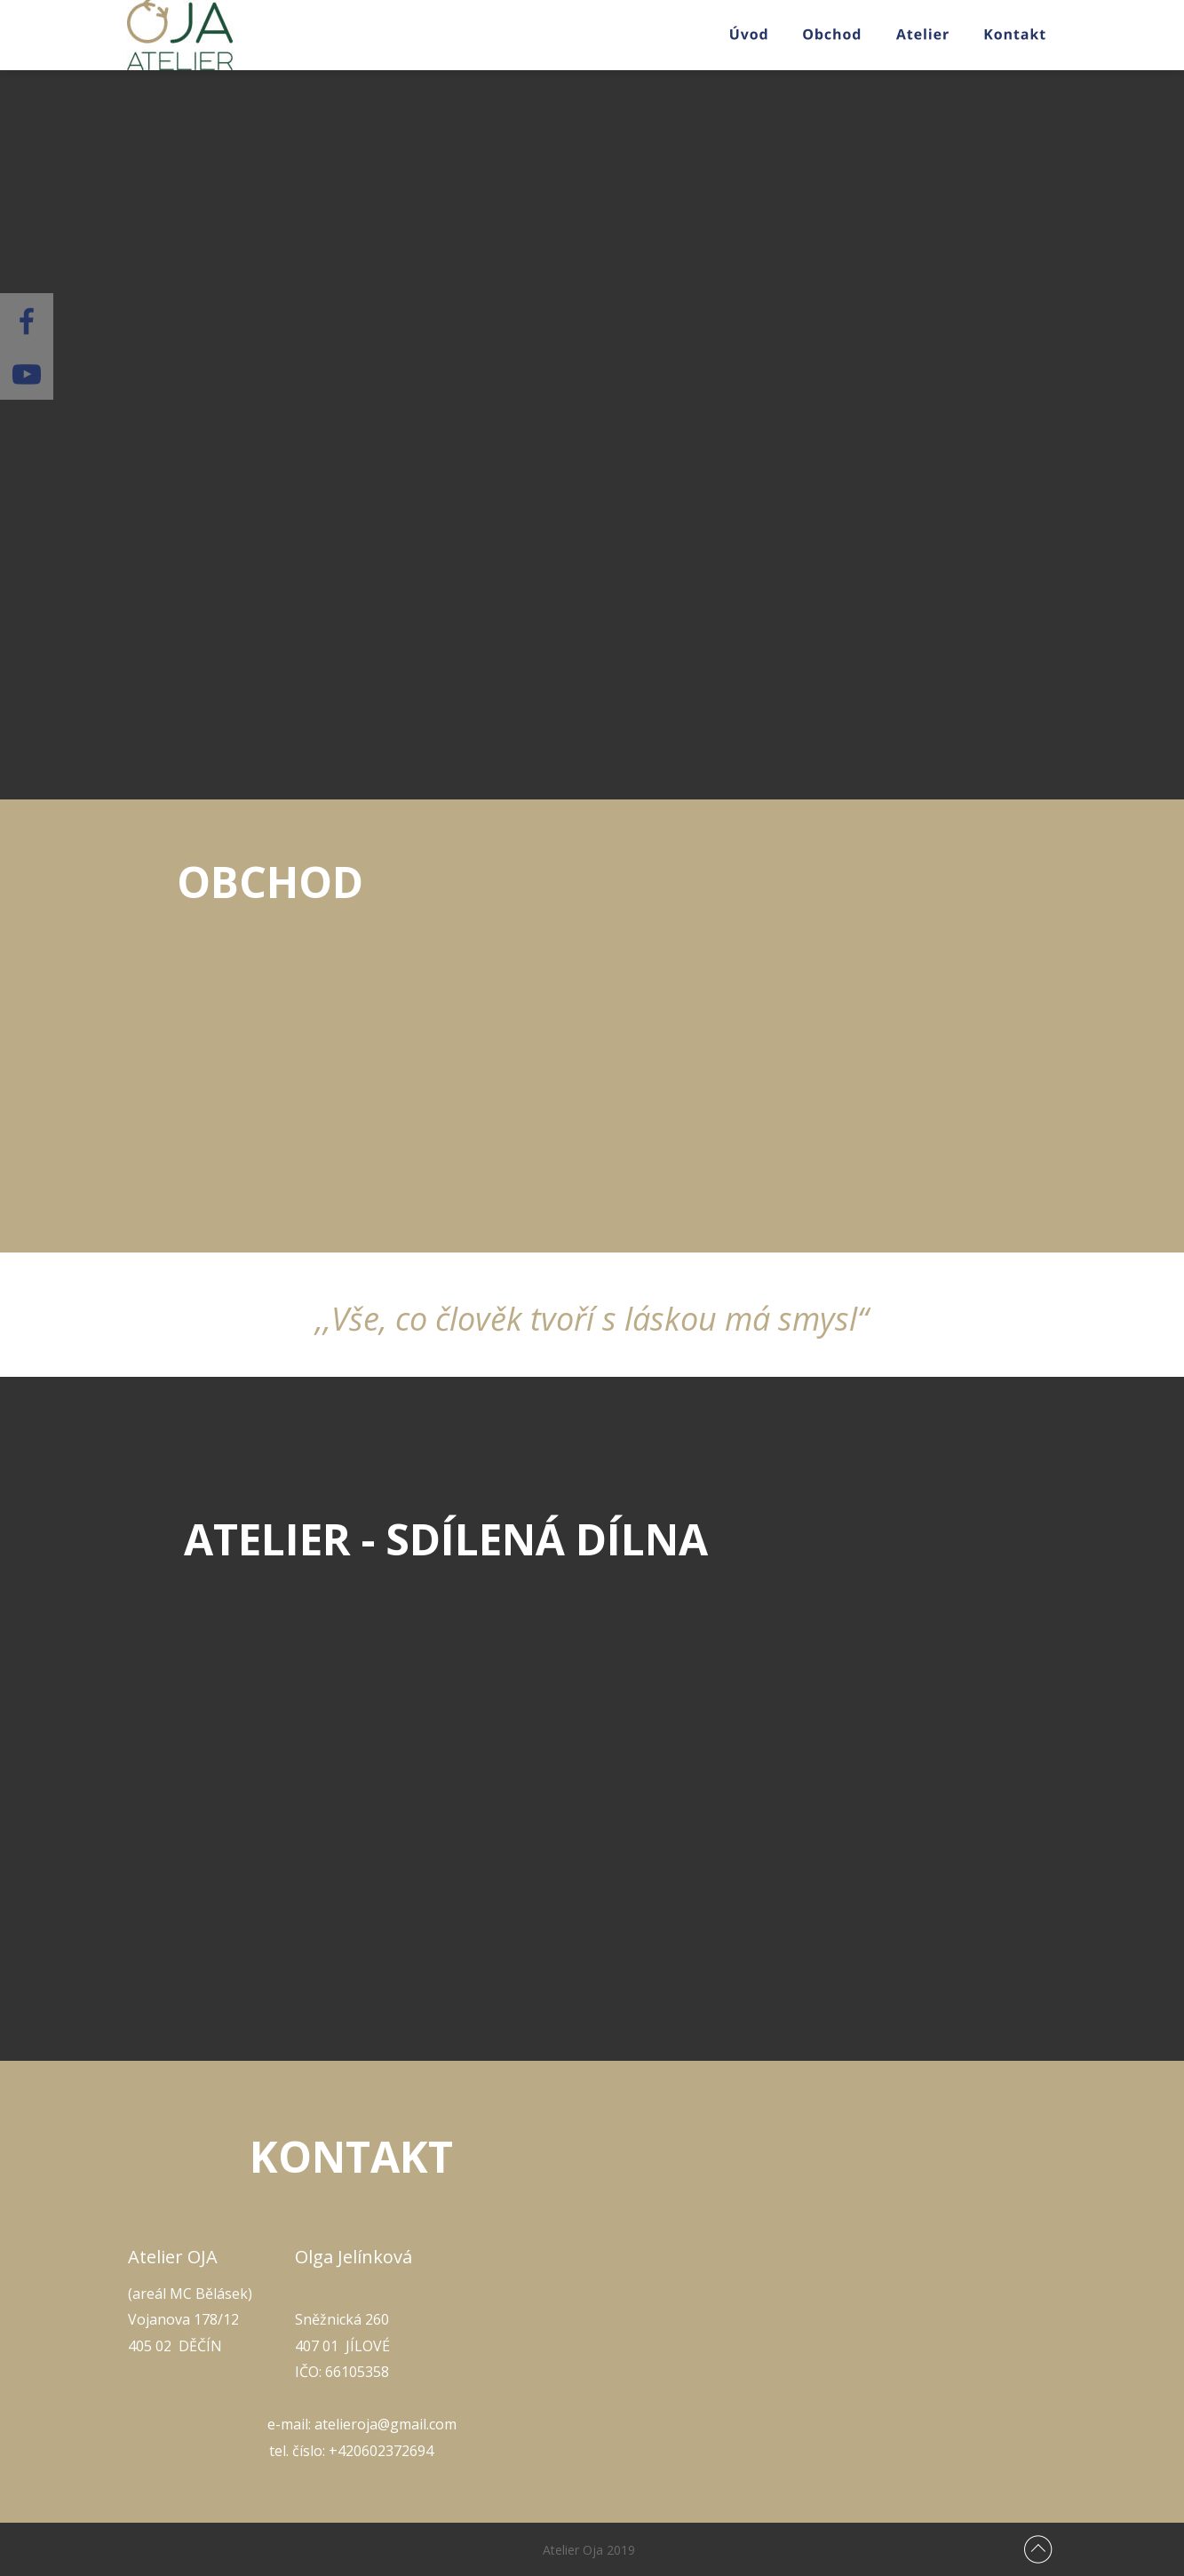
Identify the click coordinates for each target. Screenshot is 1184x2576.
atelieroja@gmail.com (385, 2424)
